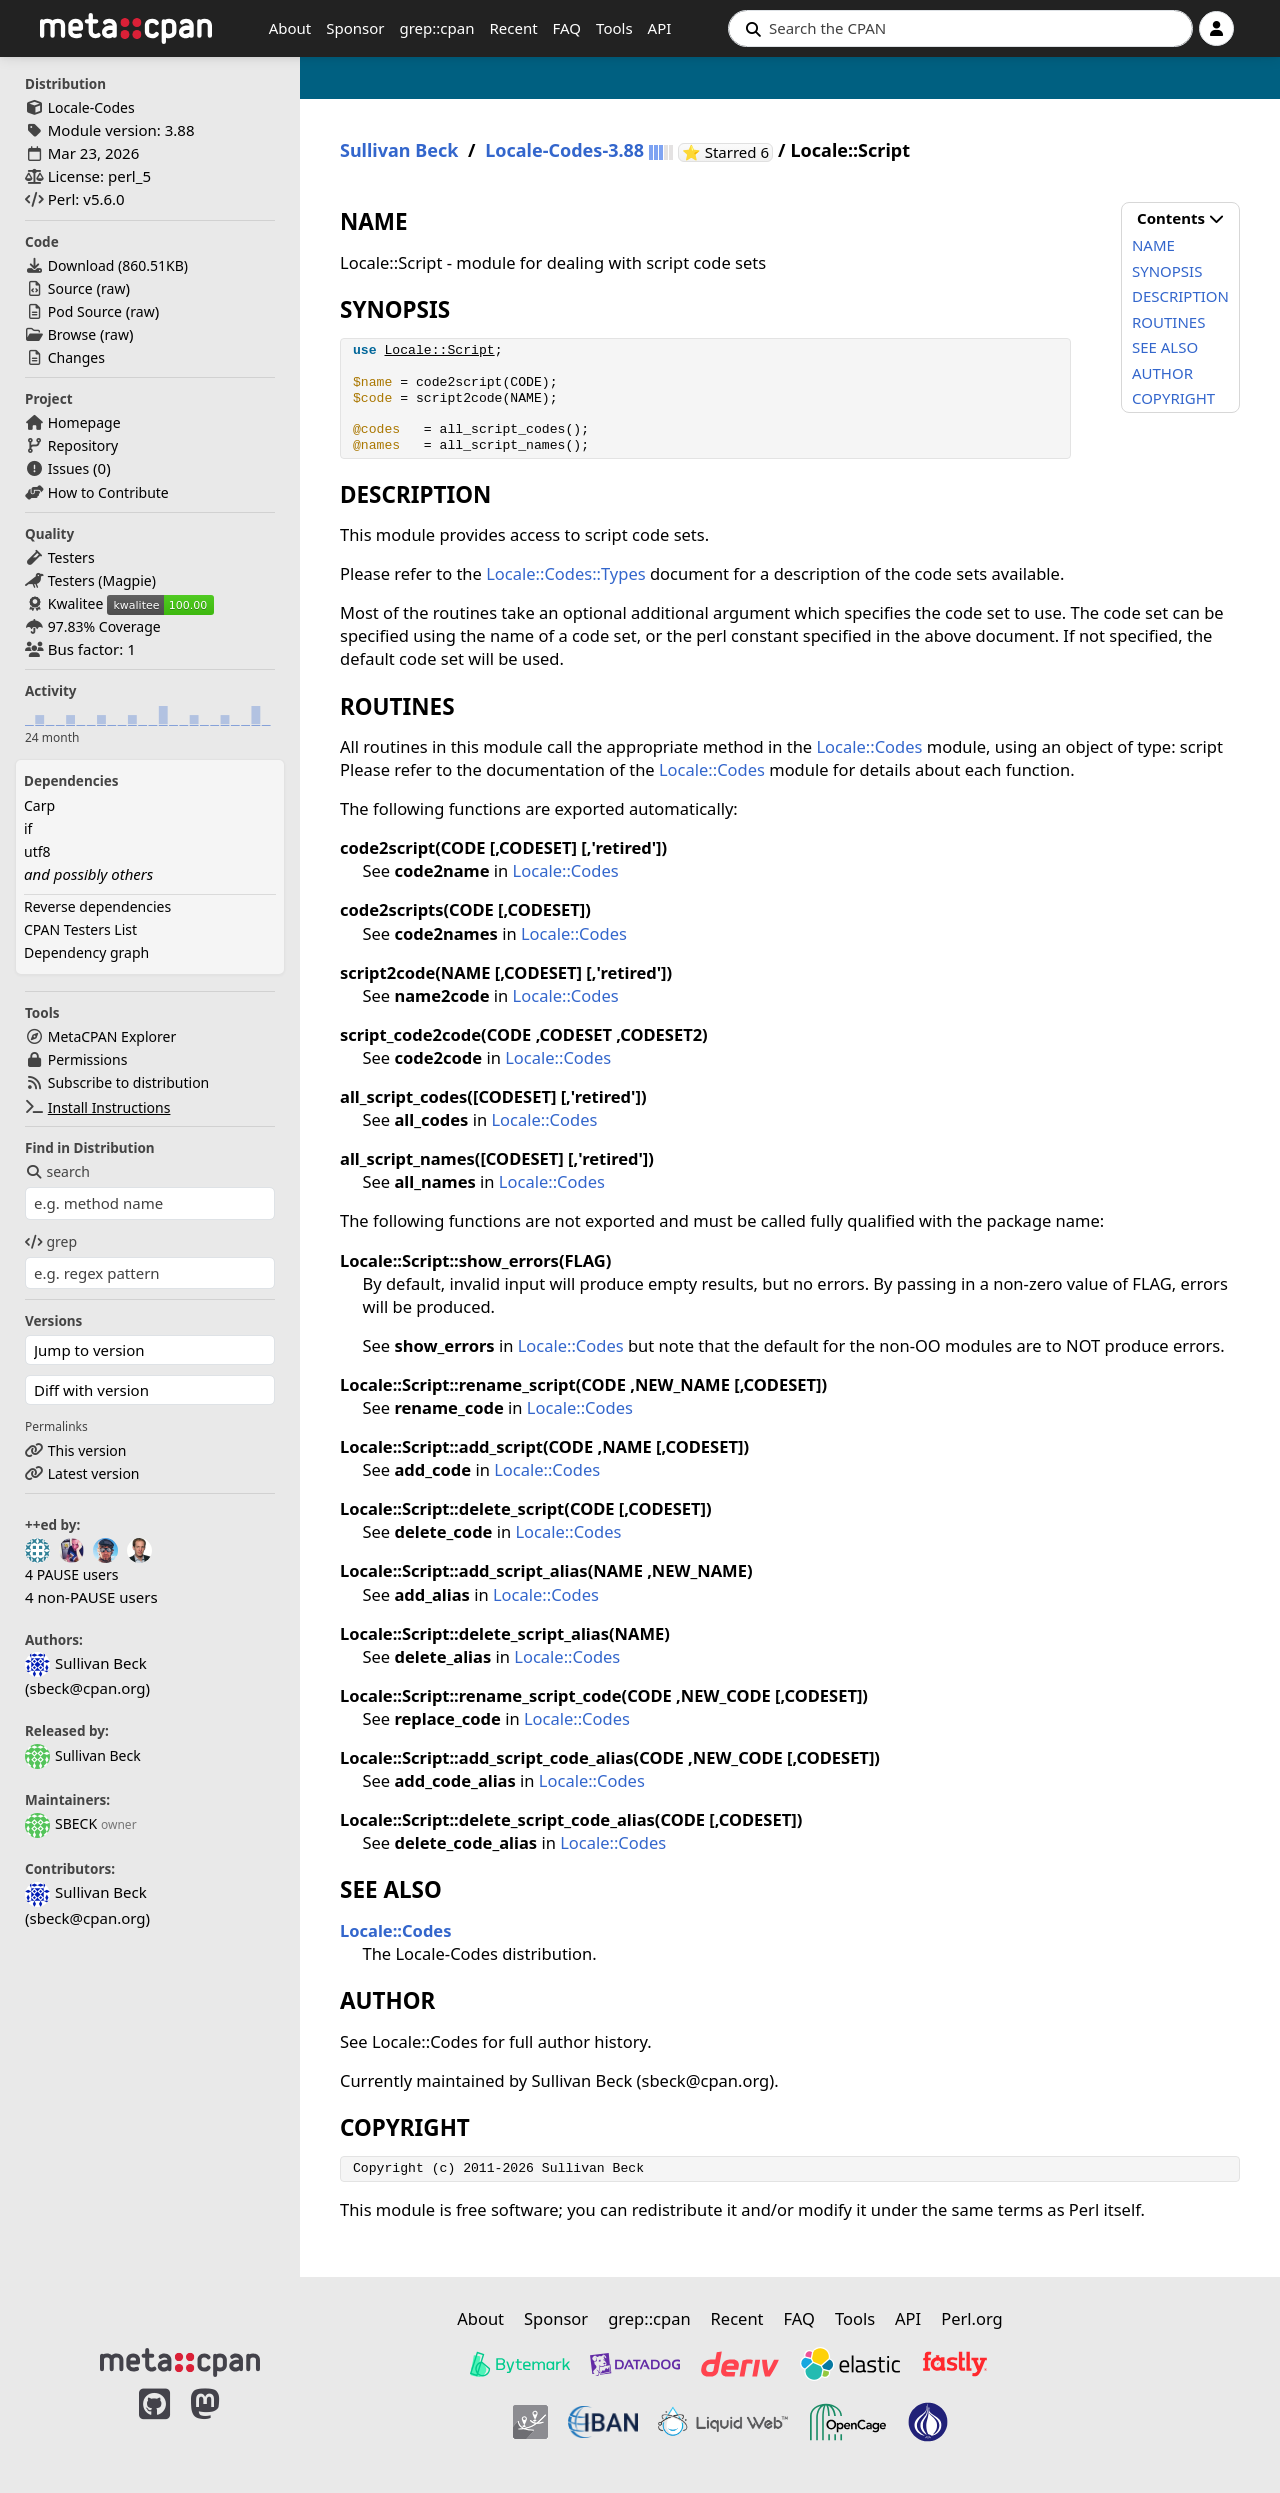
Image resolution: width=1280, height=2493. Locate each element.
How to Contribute (108, 492)
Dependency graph (86, 952)
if (28, 828)
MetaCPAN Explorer (112, 1036)
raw (113, 288)
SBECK (61, 1823)
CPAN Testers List (80, 929)
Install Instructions (109, 1107)
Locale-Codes (91, 107)
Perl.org (972, 2318)
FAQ (567, 28)
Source (70, 288)
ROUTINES (1168, 322)
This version (87, 1450)
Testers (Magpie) (102, 580)
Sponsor (355, 28)
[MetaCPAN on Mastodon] (225, 2425)
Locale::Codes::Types (565, 573)
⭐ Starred (727, 152)
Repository (83, 445)
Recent (513, 28)
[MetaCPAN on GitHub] (154, 2425)
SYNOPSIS (1167, 271)
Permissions (88, 1059)
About (290, 28)
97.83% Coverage (104, 626)
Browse (72, 334)
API (660, 28)
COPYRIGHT (1173, 398)
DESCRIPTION (1180, 296)
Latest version (94, 1473)
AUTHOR (1162, 373)
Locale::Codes (869, 746)
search (57, 1171)
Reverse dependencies (97, 906)
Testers (71, 557)
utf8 (37, 851)
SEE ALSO (1165, 347)
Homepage (84, 422)
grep (51, 1241)
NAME (1153, 245)
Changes (76, 357)
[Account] (1216, 28)
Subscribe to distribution (129, 1082)
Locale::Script (439, 350)
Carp (39, 805)
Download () (118, 265)
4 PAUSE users (71, 1574)
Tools (614, 28)
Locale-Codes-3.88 (564, 150)
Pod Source (85, 311)
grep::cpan (436, 28)
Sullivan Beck (83, 1755)
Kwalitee (76, 603)
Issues (68, 468)
